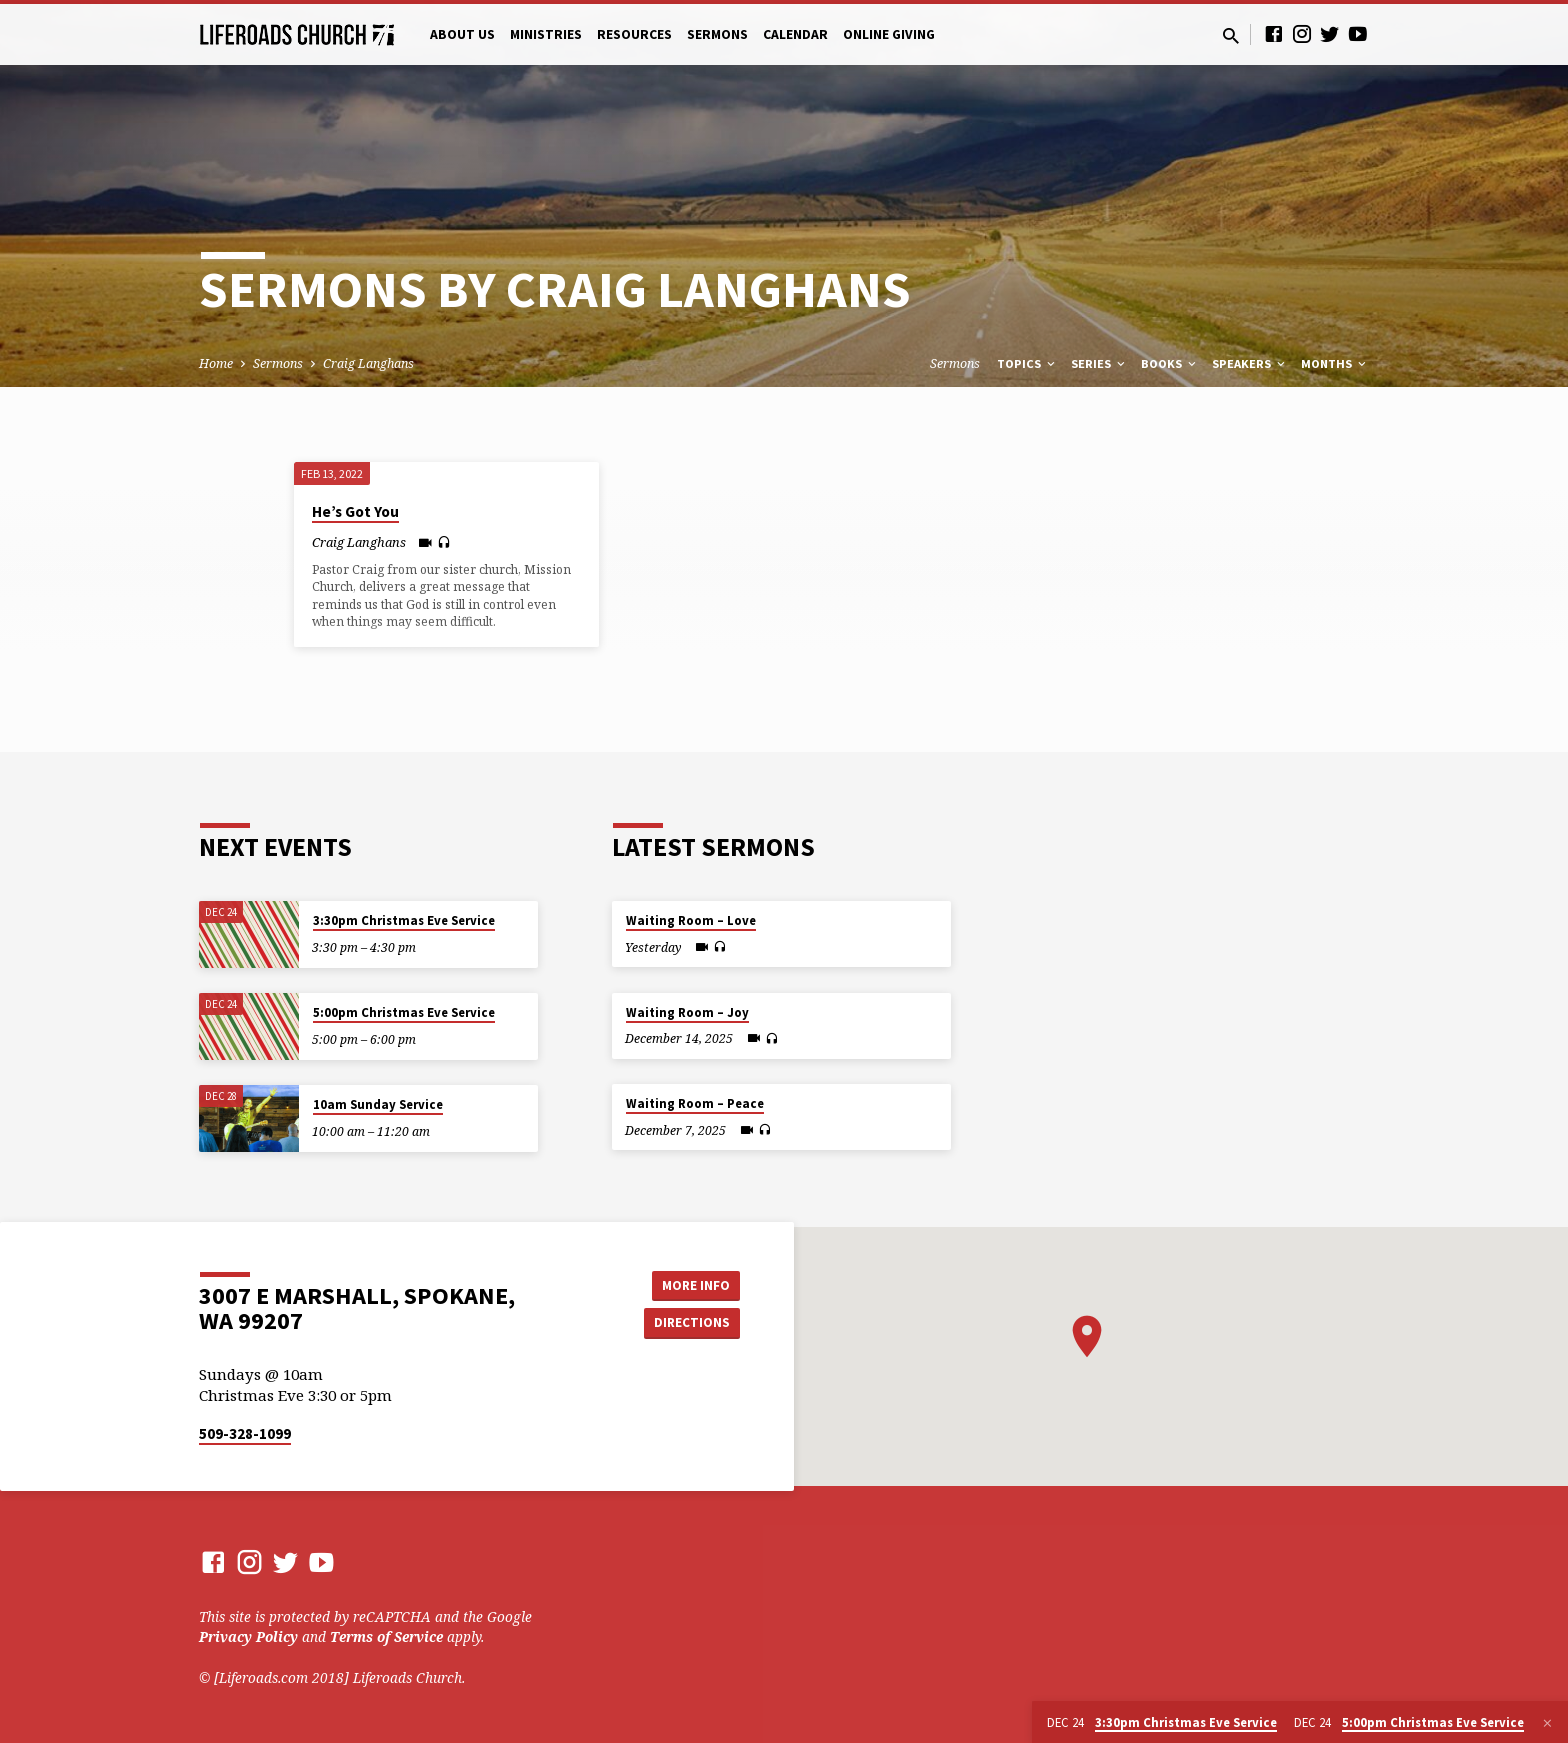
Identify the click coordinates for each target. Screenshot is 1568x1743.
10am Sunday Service (378, 1104)
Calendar (795, 34)
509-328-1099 (245, 1433)
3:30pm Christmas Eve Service (404, 920)
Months (1335, 363)
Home (216, 363)
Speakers (1250, 363)
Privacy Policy (248, 1636)
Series (1099, 363)
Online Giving (889, 34)
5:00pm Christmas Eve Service (404, 1012)
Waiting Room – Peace (695, 1103)
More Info (689, 1283)
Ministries (546, 34)
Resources (634, 34)
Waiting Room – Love (691, 920)
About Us (462, 34)
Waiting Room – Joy (687, 1012)
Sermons (717, 34)
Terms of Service (386, 1636)
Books (1170, 363)
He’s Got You (355, 511)
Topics (1027, 363)
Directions (690, 1323)
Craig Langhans (368, 363)
